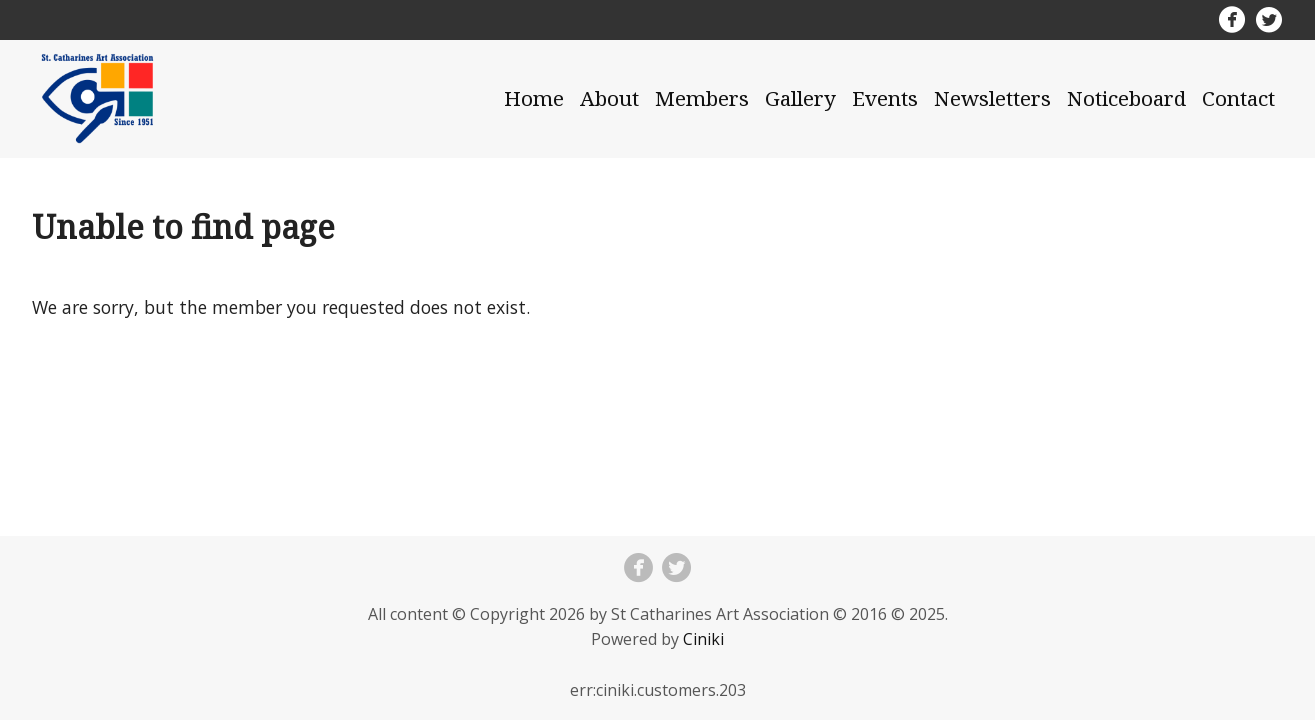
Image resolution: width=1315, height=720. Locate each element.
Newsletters (992, 98)
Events (885, 98)
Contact (1238, 98)
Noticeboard (1126, 98)
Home (534, 98)
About (609, 98)
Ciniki (703, 639)
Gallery (800, 98)
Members (702, 98)
